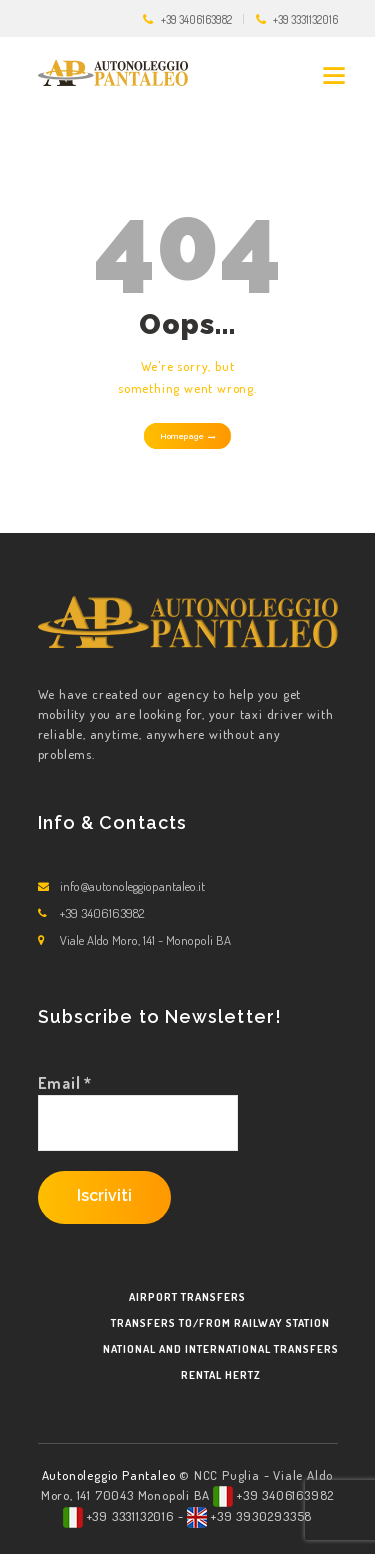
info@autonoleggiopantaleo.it (132, 886)
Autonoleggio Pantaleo (111, 1475)
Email (65, 1083)
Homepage (182, 436)
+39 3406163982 (196, 19)
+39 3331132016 (305, 19)
